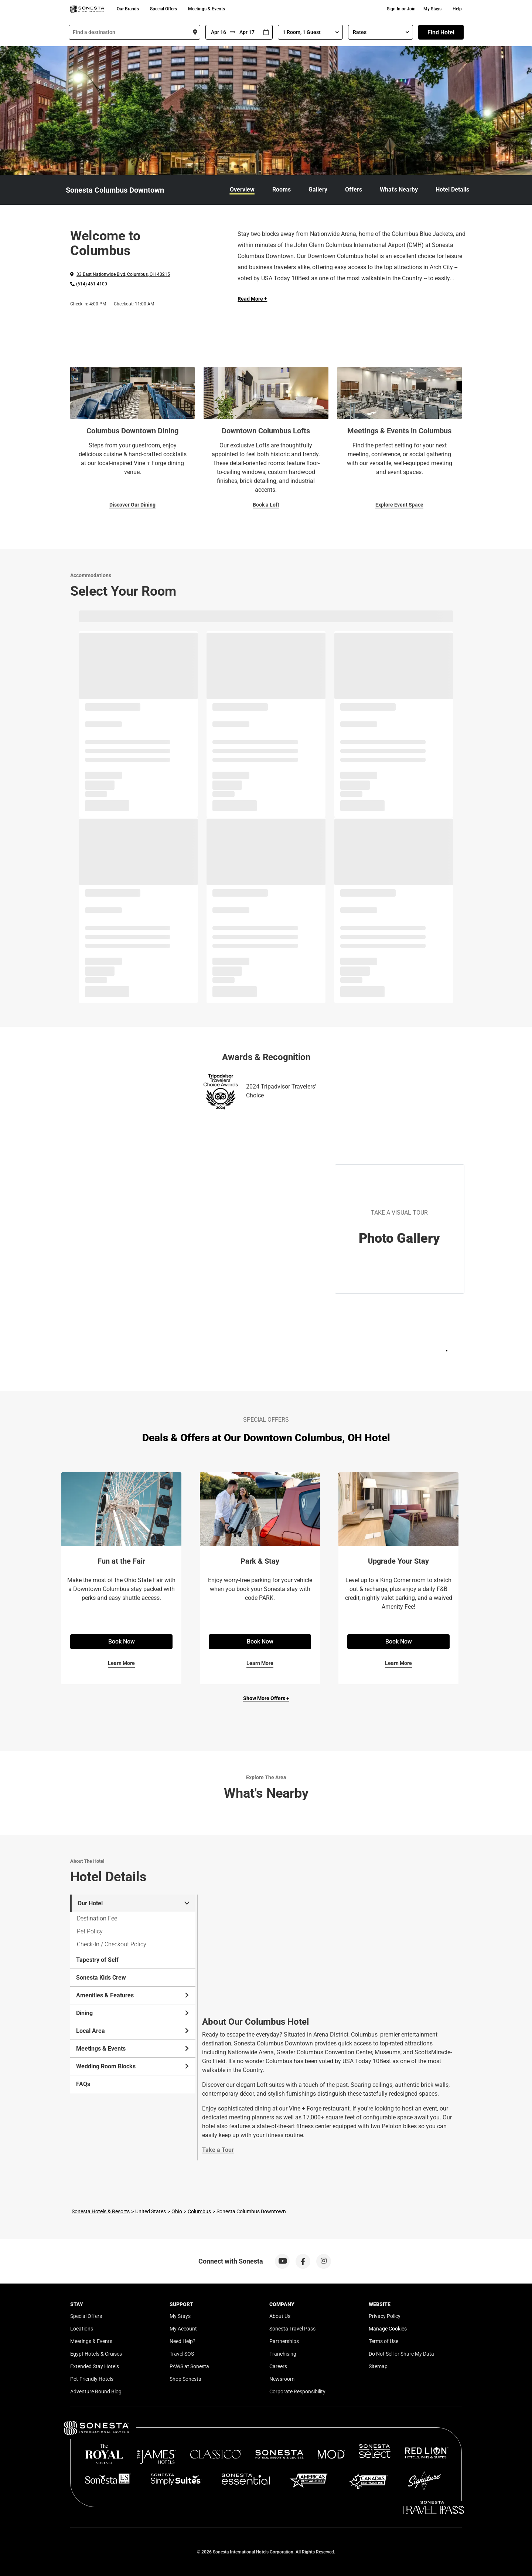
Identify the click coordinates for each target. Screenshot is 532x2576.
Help (457, 8)
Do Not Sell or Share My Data (401, 2354)
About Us (279, 2316)
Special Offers (163, 8)
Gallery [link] (317, 189)
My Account (183, 2329)
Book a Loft (266, 505)
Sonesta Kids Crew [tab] (101, 1977)
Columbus (199, 2211)
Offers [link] (353, 189)
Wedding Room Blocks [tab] (133, 2066)
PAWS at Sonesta (189, 2366)
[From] (218, 32)
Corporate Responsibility (297, 2391)
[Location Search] (134, 32)
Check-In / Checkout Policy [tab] (111, 1944)
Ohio (176, 2211)
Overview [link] (242, 189)
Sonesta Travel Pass (292, 2329)
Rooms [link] (281, 189)
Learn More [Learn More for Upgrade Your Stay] (398, 1663)
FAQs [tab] (83, 2084)
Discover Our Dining (132, 505)
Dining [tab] (133, 2013)
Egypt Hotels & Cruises (96, 2354)
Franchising (282, 2354)
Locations (81, 2329)
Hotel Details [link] (452, 189)
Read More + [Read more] (252, 299)
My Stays (432, 8)
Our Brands (128, 8)
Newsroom (281, 2379)
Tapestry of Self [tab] (97, 1959)
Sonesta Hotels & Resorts (101, 2211)
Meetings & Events (206, 8)
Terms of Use (383, 2341)
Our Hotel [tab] (134, 1903)
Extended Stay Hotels (94, 2366)
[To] (247, 32)
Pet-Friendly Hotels (91, 2379)
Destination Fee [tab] (97, 1918)
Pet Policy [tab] (90, 1931)
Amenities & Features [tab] (133, 1995)
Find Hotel (440, 32)
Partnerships (284, 2341)
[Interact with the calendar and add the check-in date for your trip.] (266, 32)
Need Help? (182, 2341)
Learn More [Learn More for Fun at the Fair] (121, 1663)
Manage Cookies (388, 2329)
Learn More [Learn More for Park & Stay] (259, 1663)
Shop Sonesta (185, 2379)
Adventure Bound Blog (96, 2391)
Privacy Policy (384, 2316)
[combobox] (134, 32)
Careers (278, 2366)
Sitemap (378, 2366)
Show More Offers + (266, 1698)
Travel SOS (182, 2354)
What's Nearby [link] (399, 189)
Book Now (121, 1641)
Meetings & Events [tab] (133, 2048)
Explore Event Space (399, 505)
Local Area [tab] (133, 2030)
